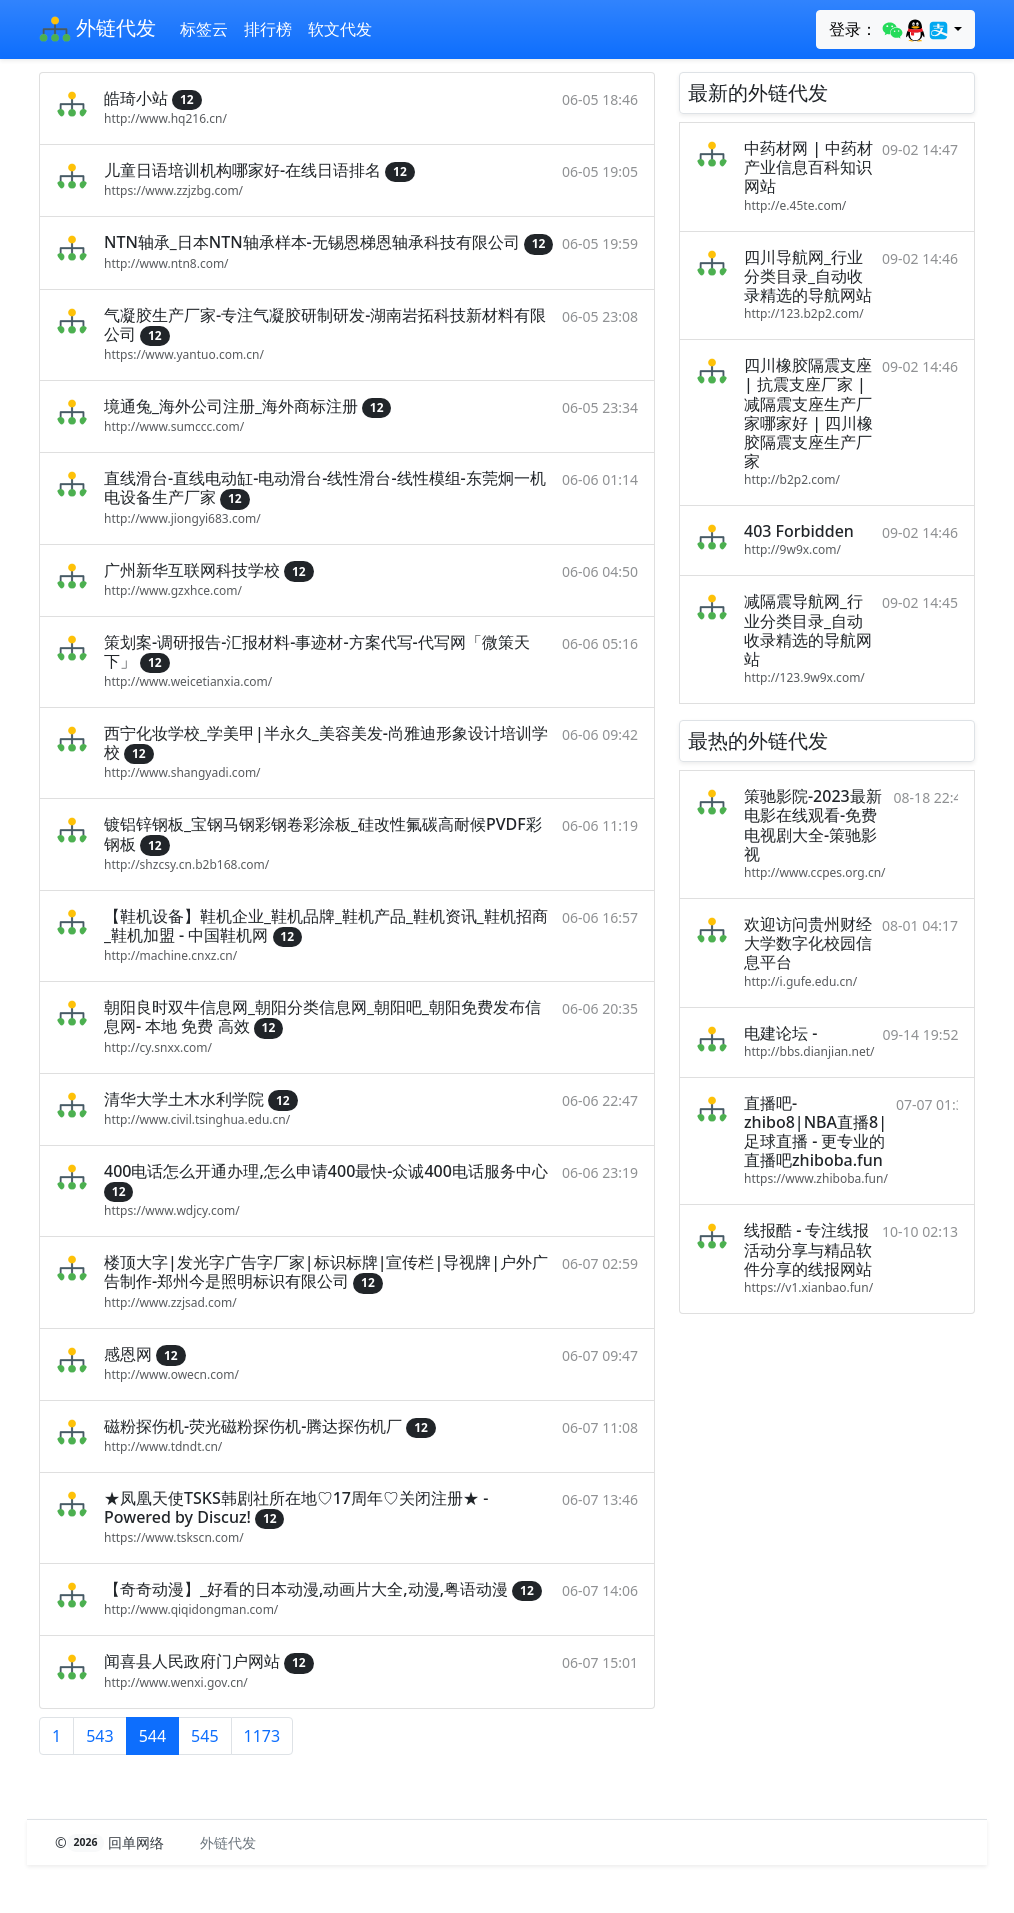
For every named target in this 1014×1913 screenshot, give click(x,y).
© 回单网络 (111, 1842)
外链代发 (97, 30)
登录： (889, 30)
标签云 (204, 29)
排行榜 (268, 29)
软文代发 (340, 29)
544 (152, 1736)
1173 (262, 1736)
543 (99, 1736)
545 (204, 1736)
